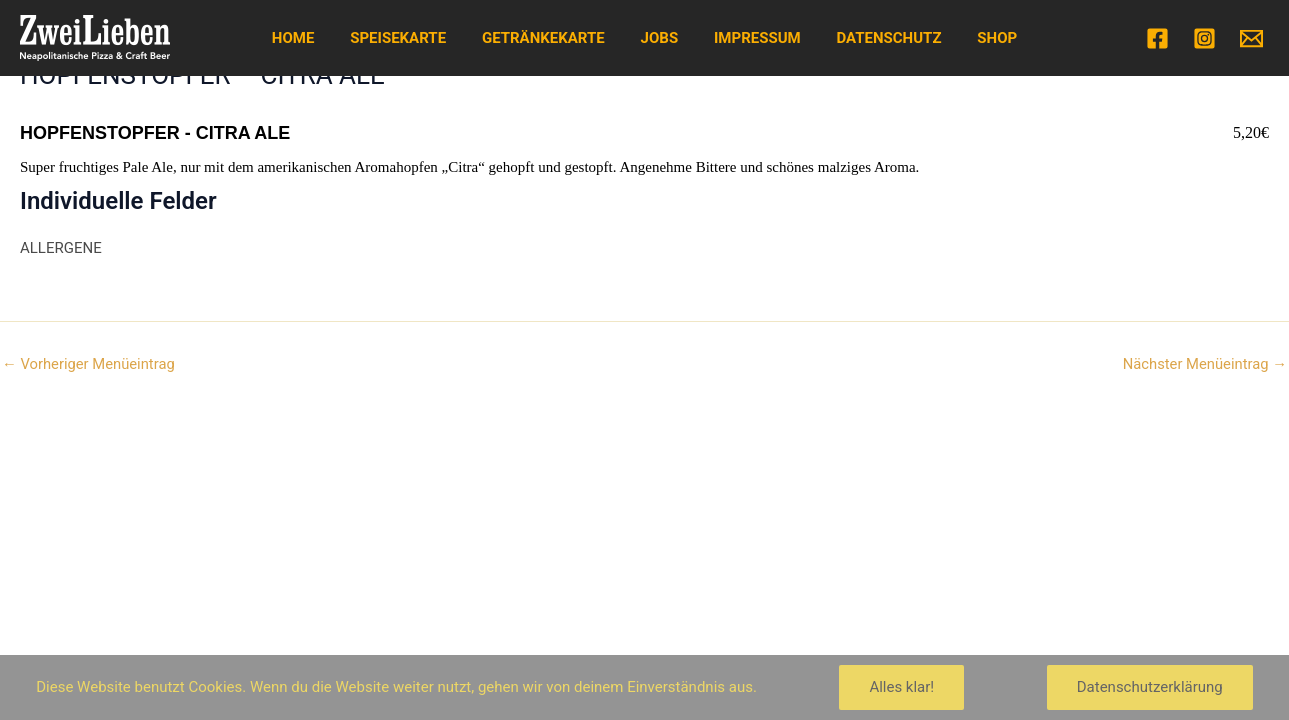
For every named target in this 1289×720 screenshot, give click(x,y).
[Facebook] (1157, 38)
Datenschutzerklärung (1150, 687)
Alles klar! (901, 687)
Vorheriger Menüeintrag (89, 364)
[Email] (1251, 38)
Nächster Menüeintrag (1203, 364)
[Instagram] (1204, 38)
